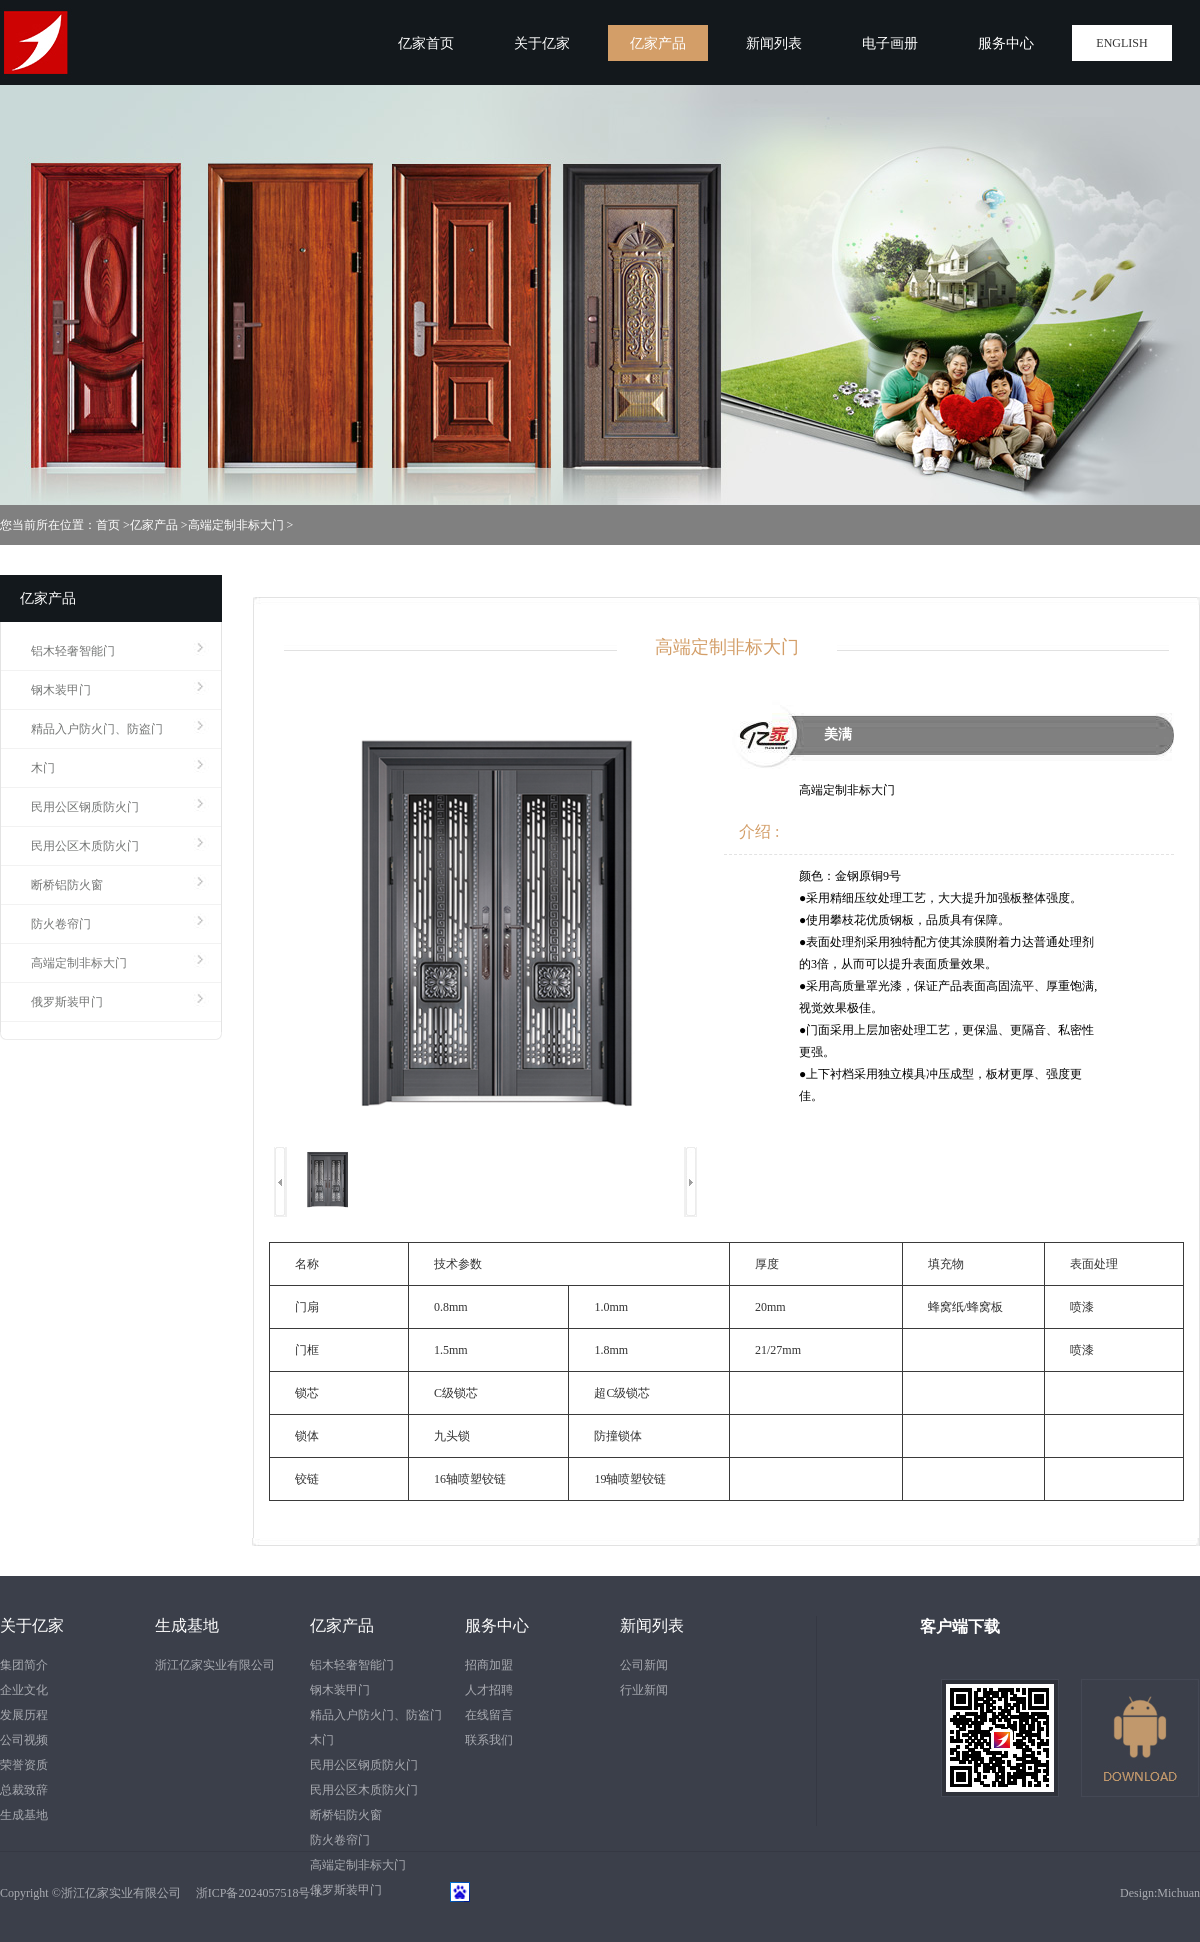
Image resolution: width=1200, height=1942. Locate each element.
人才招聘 (489, 1690)
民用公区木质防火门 (85, 846)
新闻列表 (652, 1625)
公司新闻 (644, 1665)
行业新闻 (644, 1690)
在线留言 (489, 1715)
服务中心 (497, 1625)
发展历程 (24, 1715)
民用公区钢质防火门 (85, 807)
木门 (43, 768)
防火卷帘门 (61, 924)
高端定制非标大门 (236, 525)
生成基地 (24, 1815)
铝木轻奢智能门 (73, 651)
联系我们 (489, 1740)
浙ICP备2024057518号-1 (252, 1893)
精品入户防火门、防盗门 (97, 729)
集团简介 (24, 1665)
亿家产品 (154, 525)
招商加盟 (489, 1665)
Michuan (1178, 1893)
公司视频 (24, 1740)
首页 (108, 525)
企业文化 (24, 1690)
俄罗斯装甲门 (67, 1002)
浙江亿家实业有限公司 (215, 1665)
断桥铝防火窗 (67, 885)
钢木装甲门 (61, 690)
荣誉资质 (24, 1765)
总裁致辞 (24, 1790)
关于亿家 (32, 1625)
